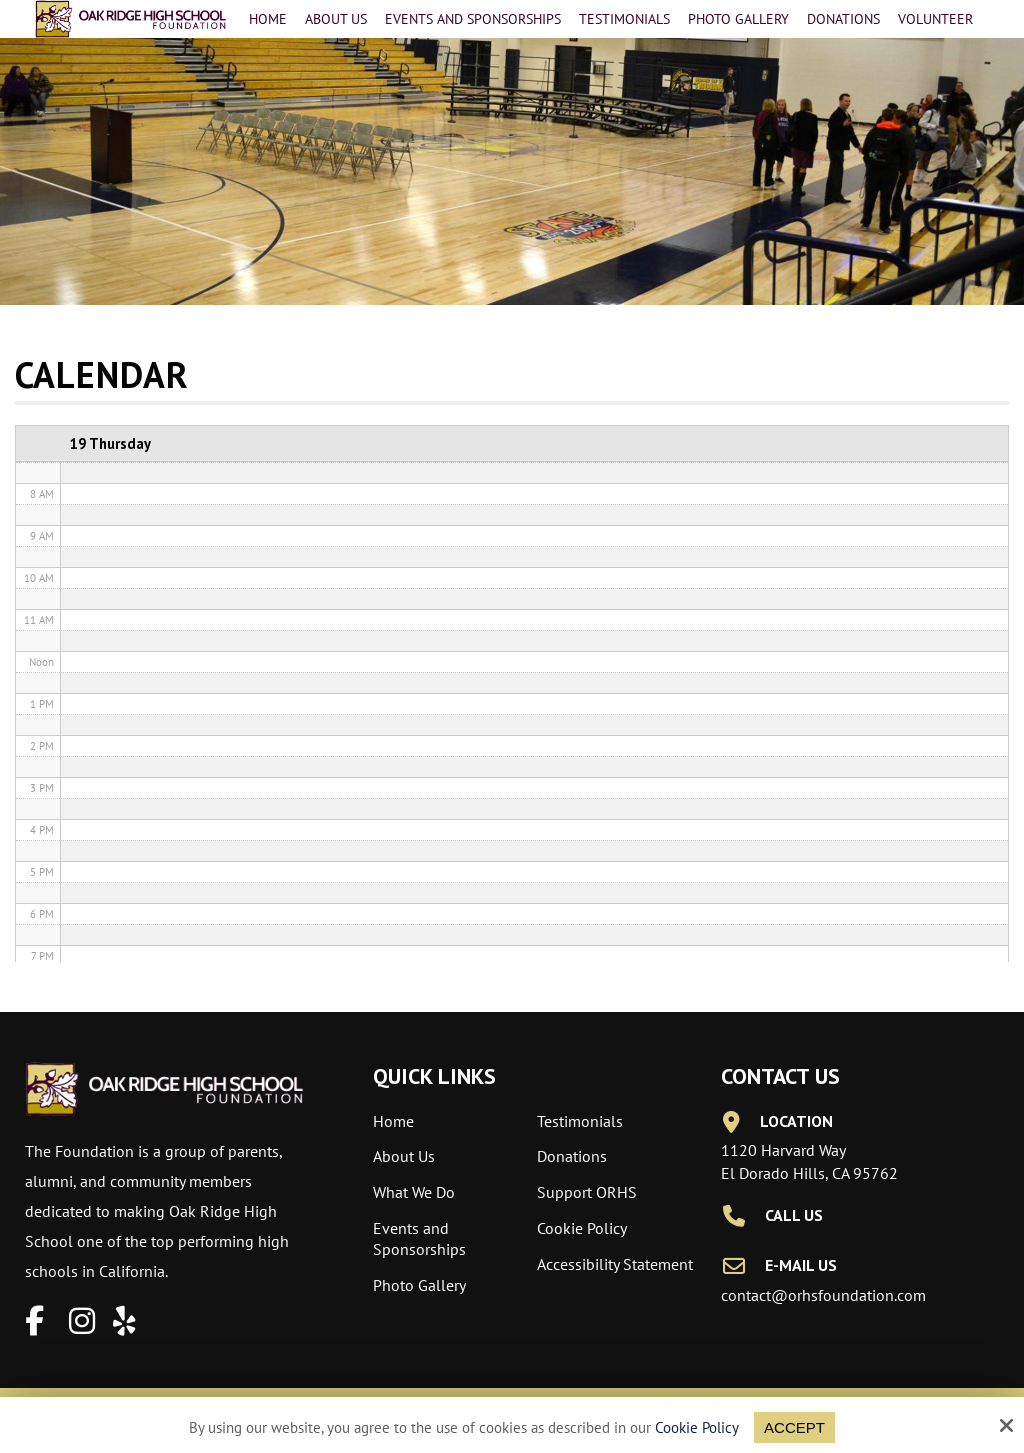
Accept (794, 1427)
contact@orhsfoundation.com (823, 1295)
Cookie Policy (697, 1428)
